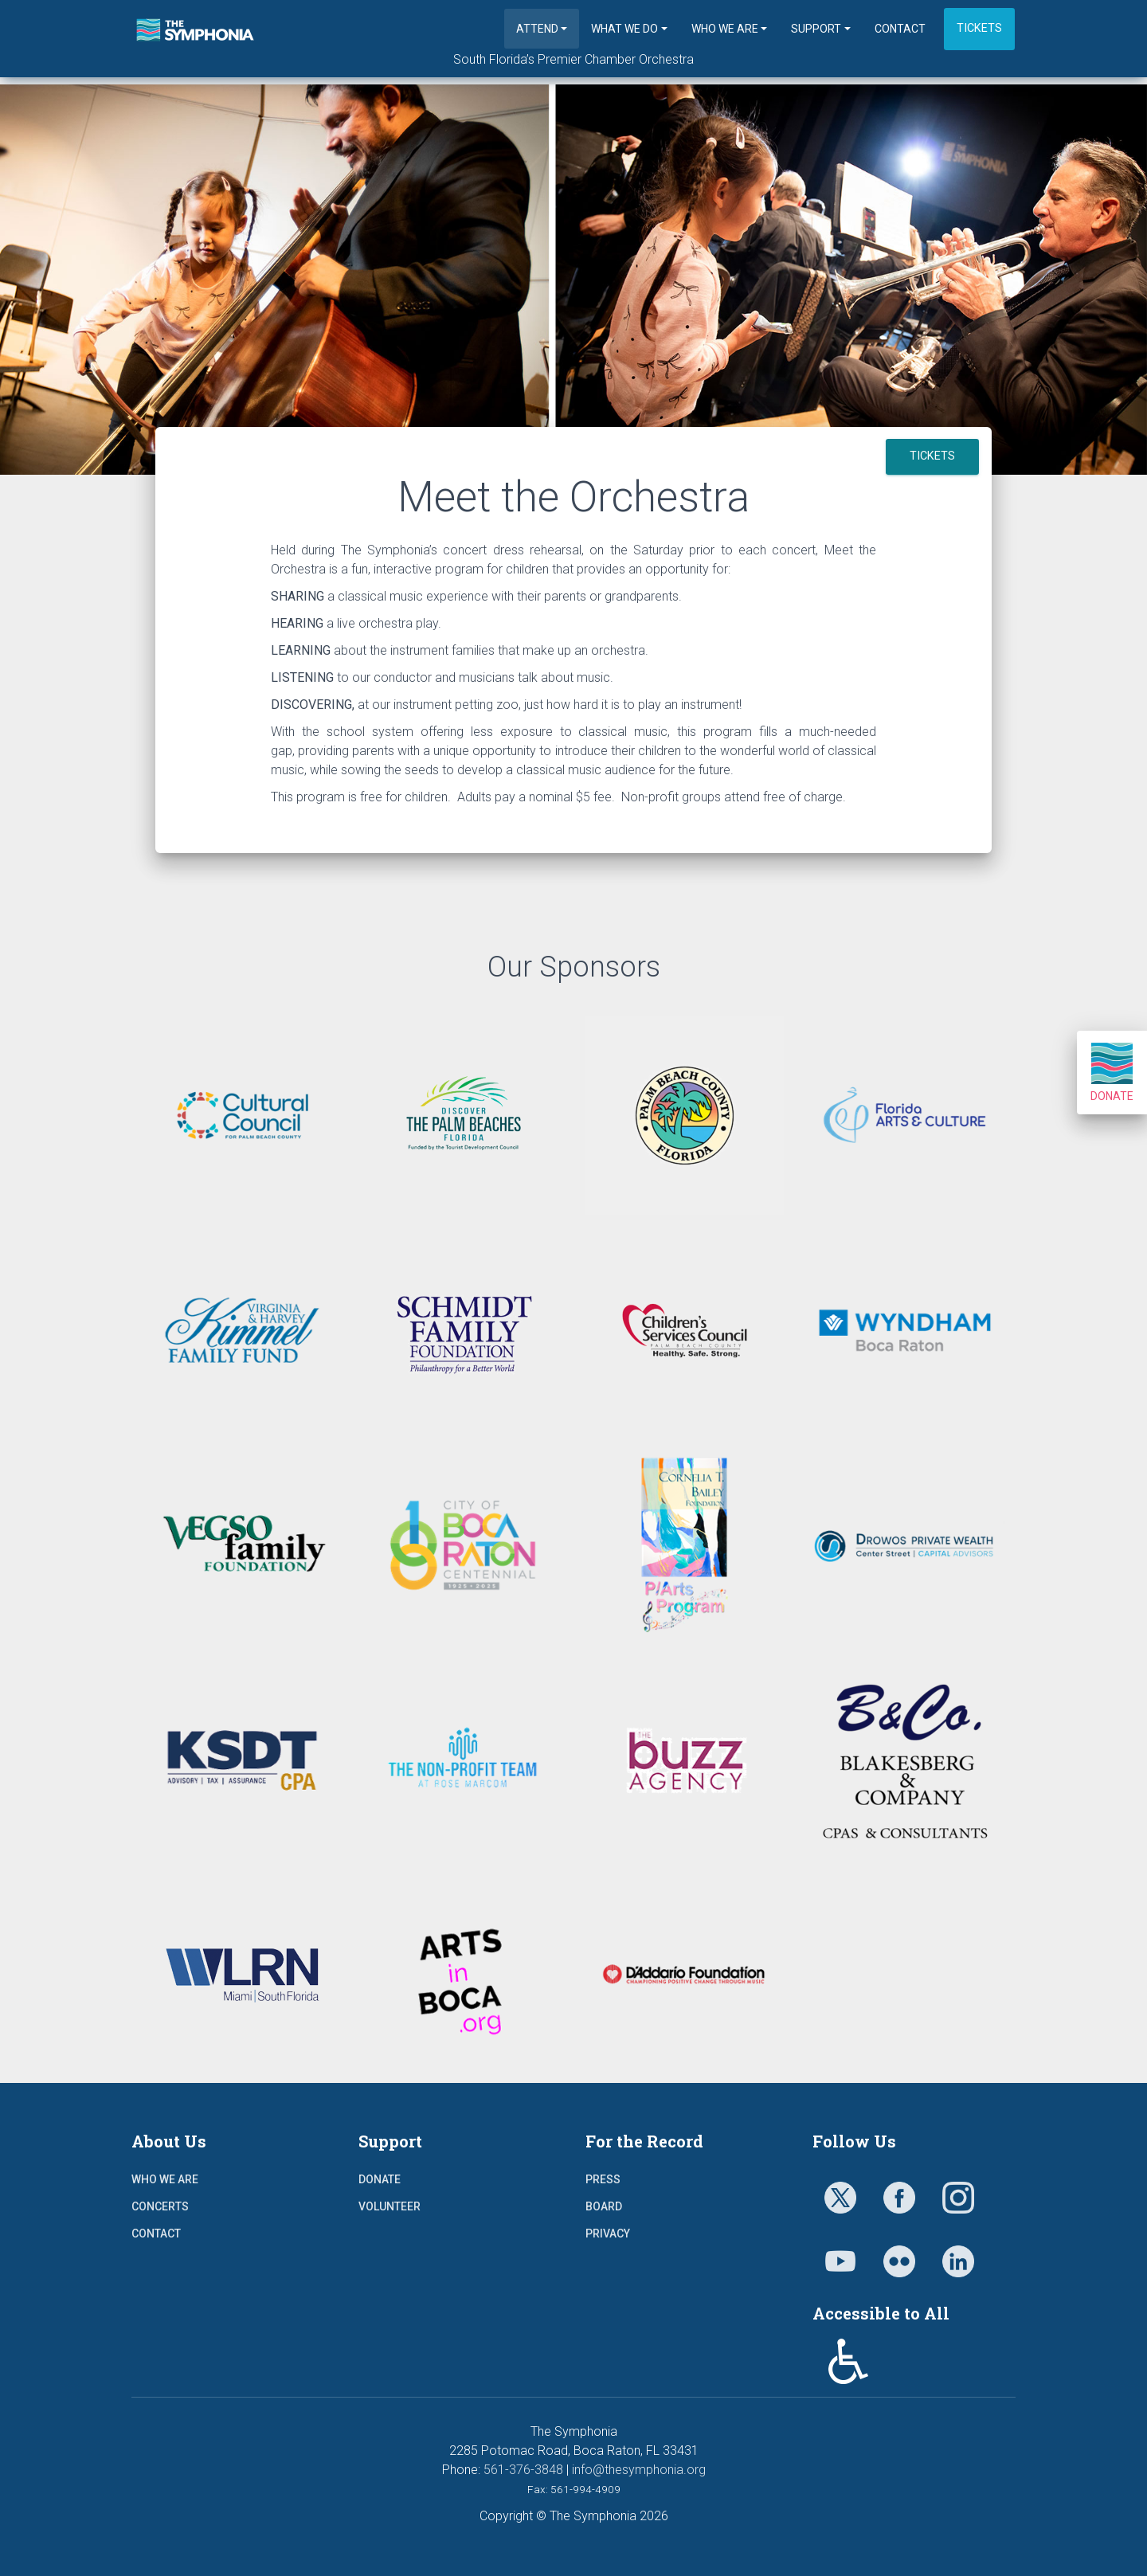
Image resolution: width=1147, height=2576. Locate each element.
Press (602, 2179)
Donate (1111, 1072)
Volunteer (389, 2206)
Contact (900, 28)
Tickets (979, 28)
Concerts (160, 2206)
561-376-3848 (523, 2469)
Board (603, 2206)
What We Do (624, 28)
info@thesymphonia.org (639, 2469)
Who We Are (724, 28)
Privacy (607, 2233)
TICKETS (932, 456)
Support (816, 28)
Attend (537, 28)
